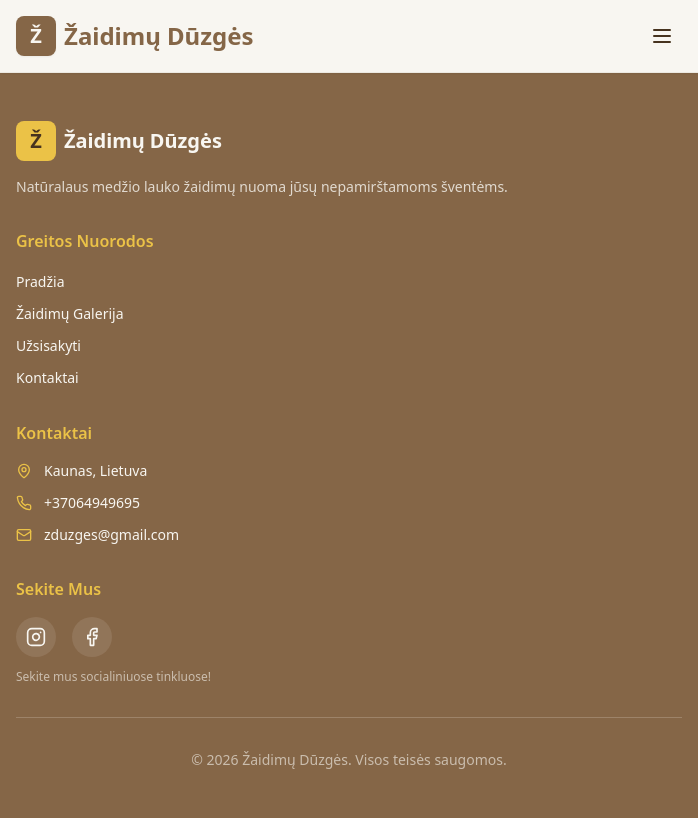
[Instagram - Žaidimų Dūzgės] (36, 637)
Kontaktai (47, 377)
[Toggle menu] (662, 36)
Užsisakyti (48, 345)
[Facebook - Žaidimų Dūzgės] (92, 637)
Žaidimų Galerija (70, 313)
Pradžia (40, 281)
